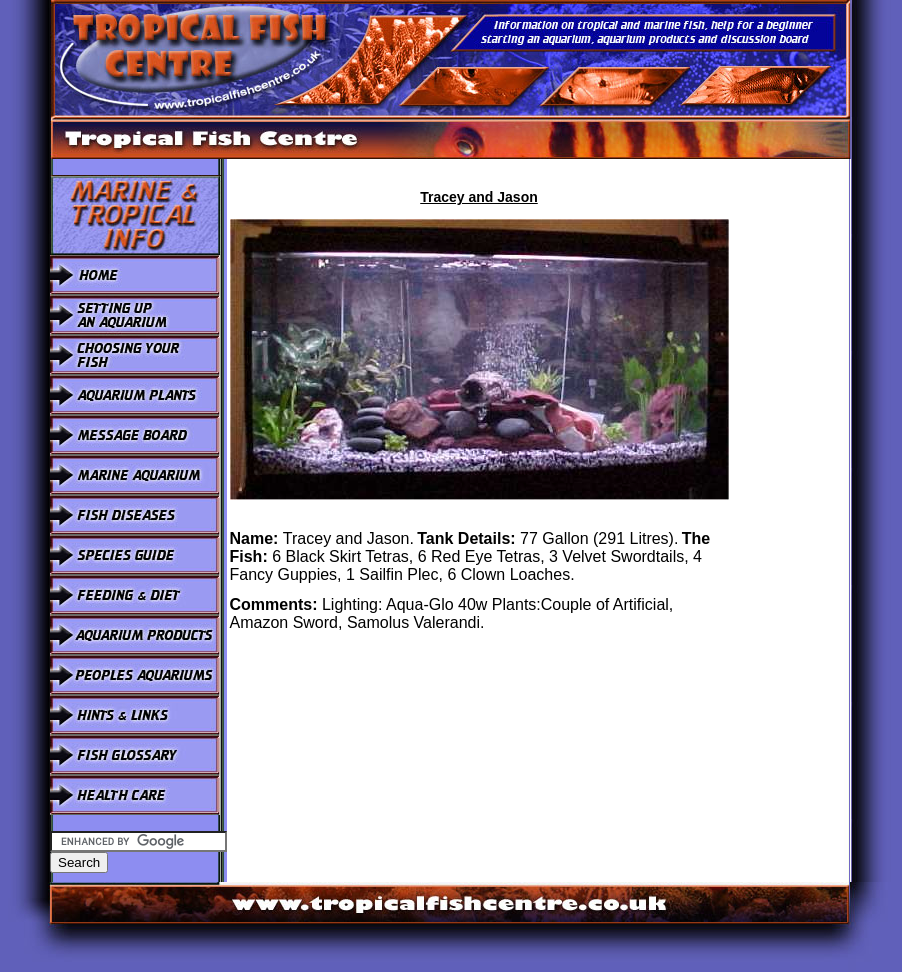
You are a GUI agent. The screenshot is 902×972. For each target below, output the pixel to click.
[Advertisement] (791, 459)
